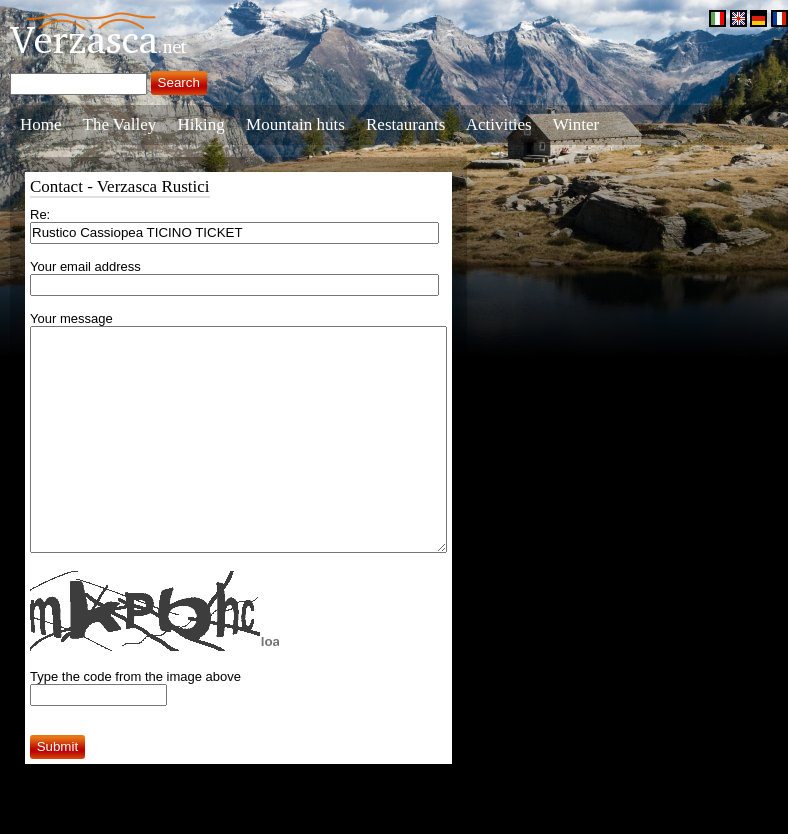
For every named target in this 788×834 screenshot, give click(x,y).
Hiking (201, 124)
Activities (499, 124)
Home (41, 124)
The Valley (120, 124)
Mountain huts (295, 124)
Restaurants (405, 124)
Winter (576, 124)
